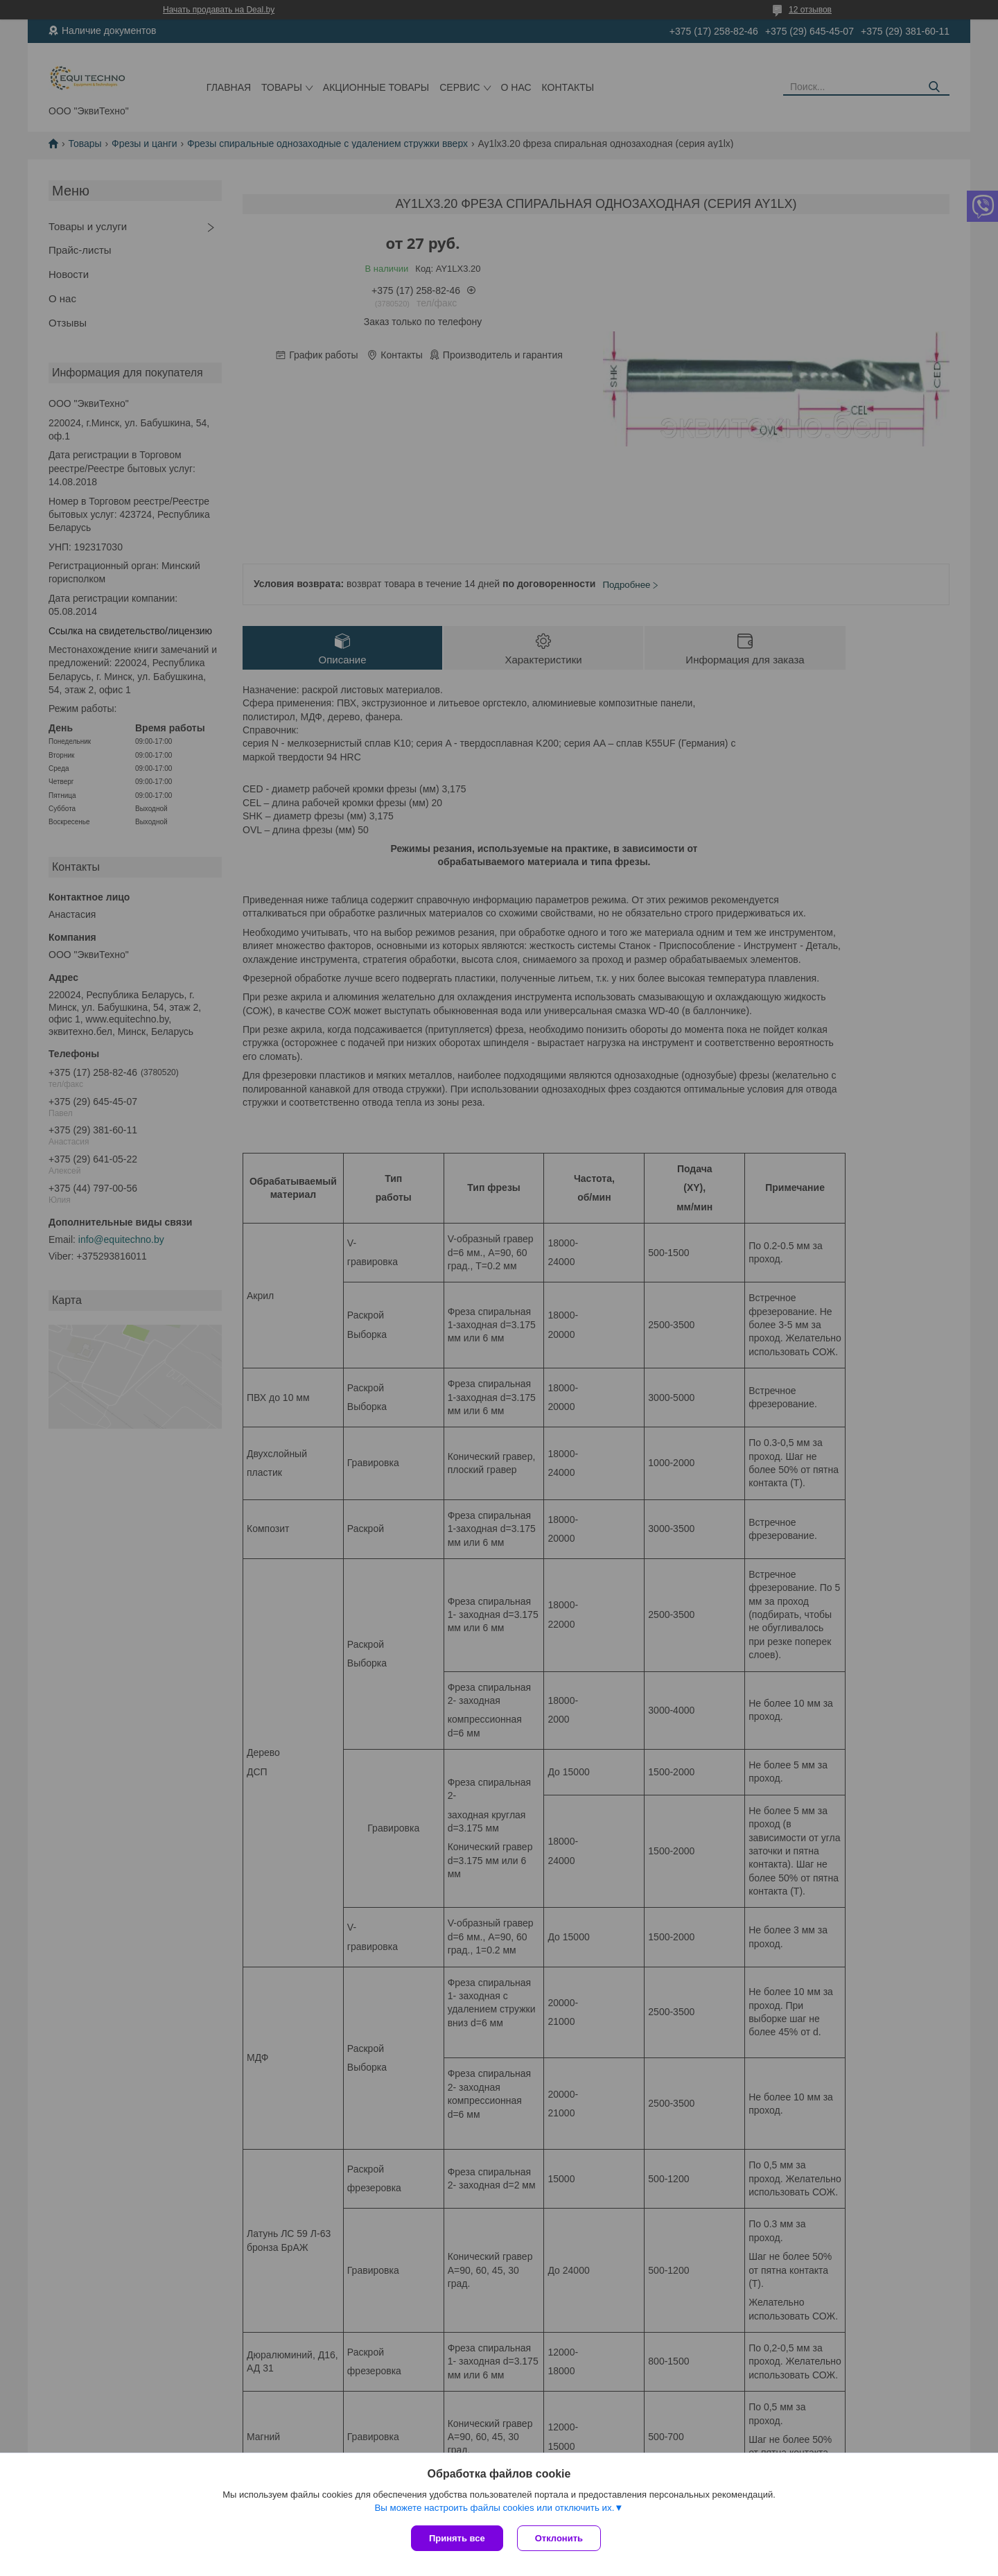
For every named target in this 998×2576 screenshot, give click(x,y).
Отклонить (559, 2538)
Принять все (457, 2538)
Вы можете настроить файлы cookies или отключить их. (494, 2508)
